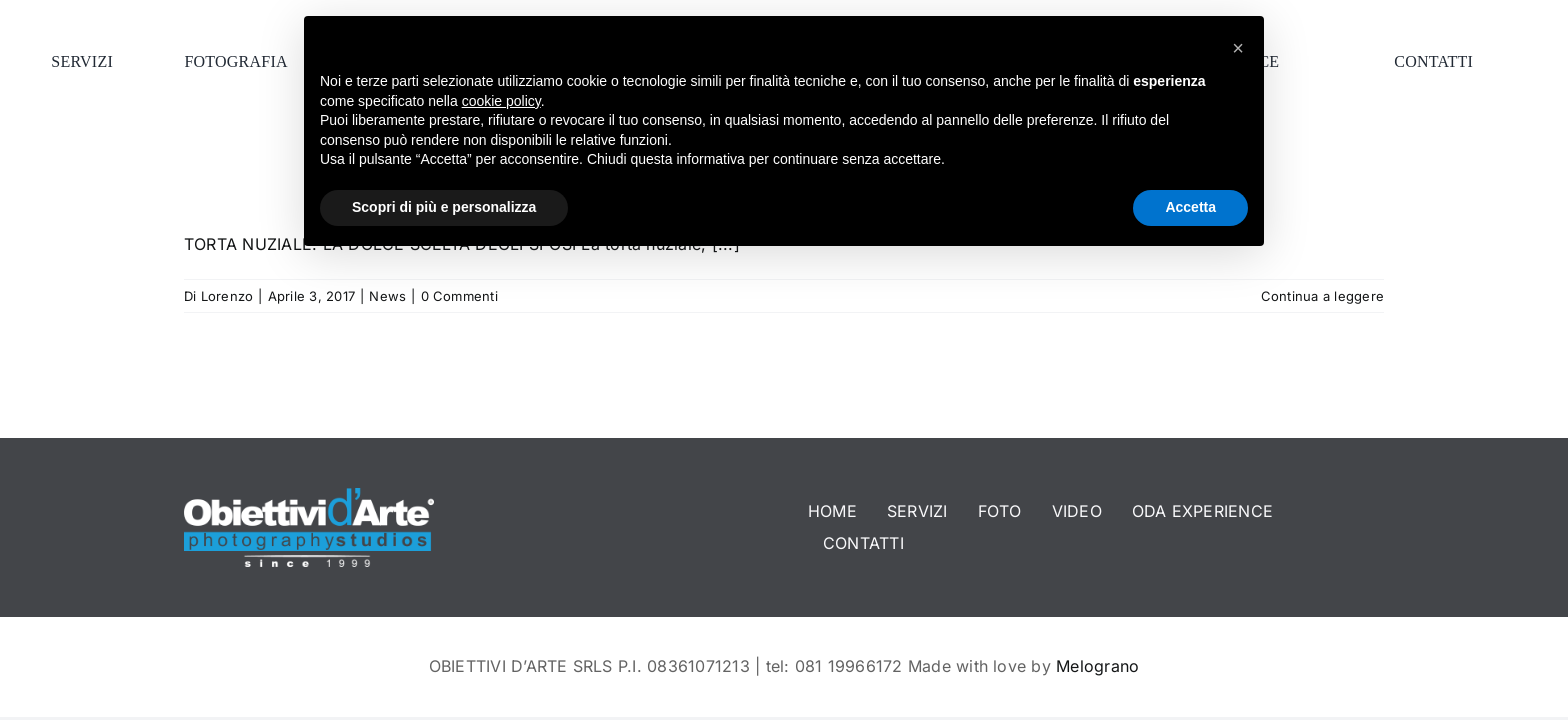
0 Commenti (459, 296)
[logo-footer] (309, 496)
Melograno (1097, 666)
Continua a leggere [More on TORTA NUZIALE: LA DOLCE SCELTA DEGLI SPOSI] (1322, 296)
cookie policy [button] (501, 101)
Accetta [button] (1190, 207)
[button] (1238, 48)
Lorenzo (227, 296)
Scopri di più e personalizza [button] (444, 207)
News (387, 296)
